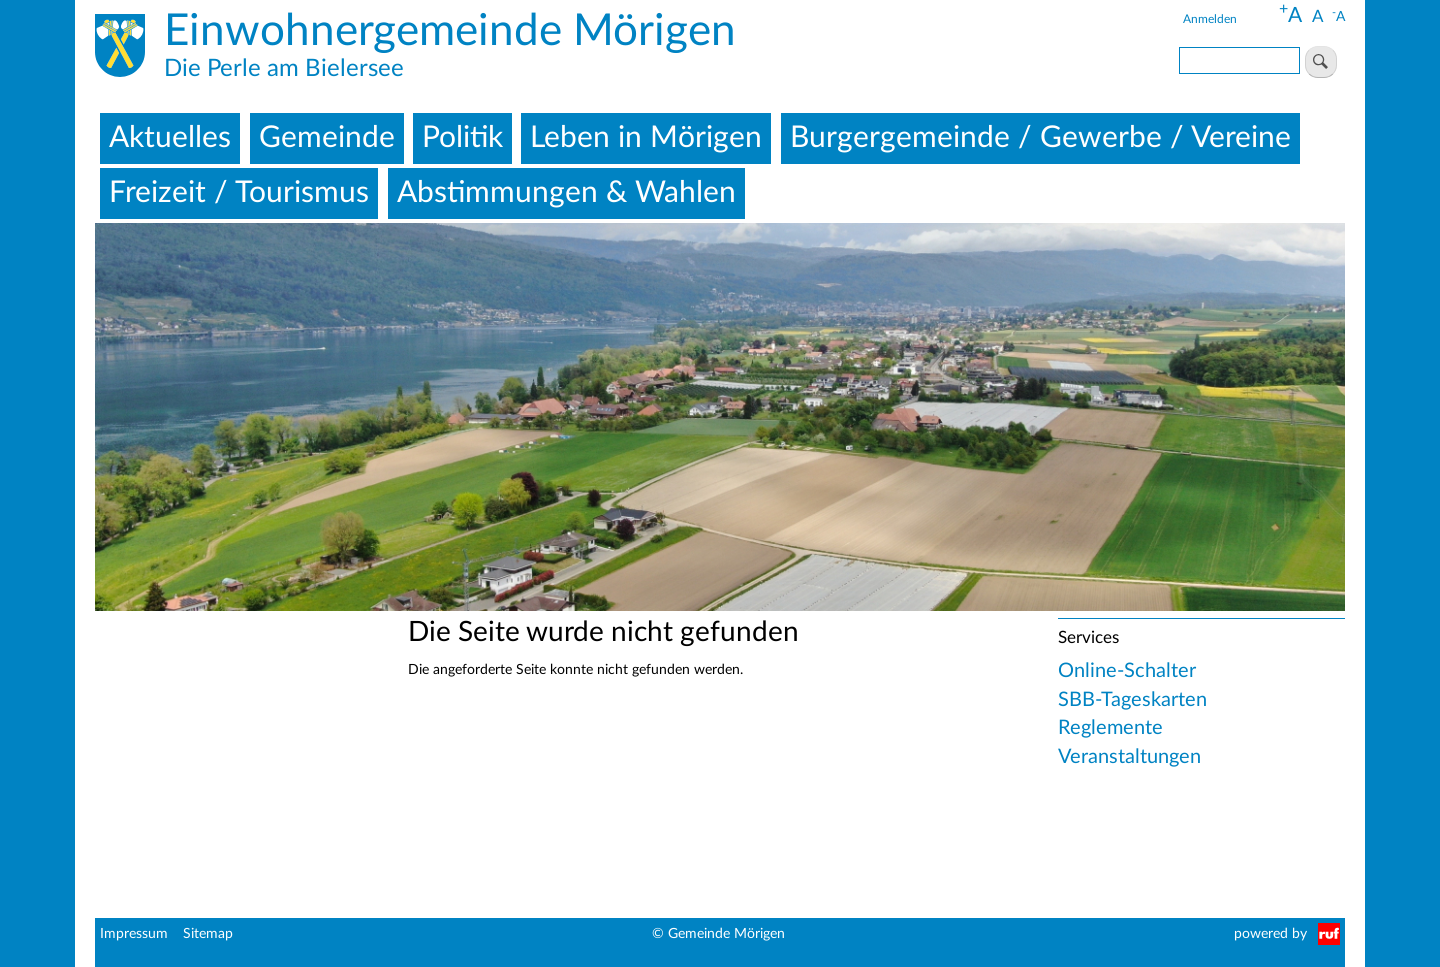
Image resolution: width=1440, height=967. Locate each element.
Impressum (134, 934)
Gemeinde (327, 138)
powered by (1270, 934)
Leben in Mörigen (646, 138)
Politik (462, 138)
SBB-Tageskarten (1132, 700)
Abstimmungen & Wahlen (566, 193)
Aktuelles (170, 138)
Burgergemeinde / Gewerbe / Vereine (1040, 138)
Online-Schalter (1127, 671)
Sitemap (208, 934)
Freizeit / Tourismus (239, 193)
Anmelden (1210, 19)
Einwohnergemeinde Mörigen (450, 32)
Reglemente (1110, 728)
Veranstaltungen (1129, 757)
